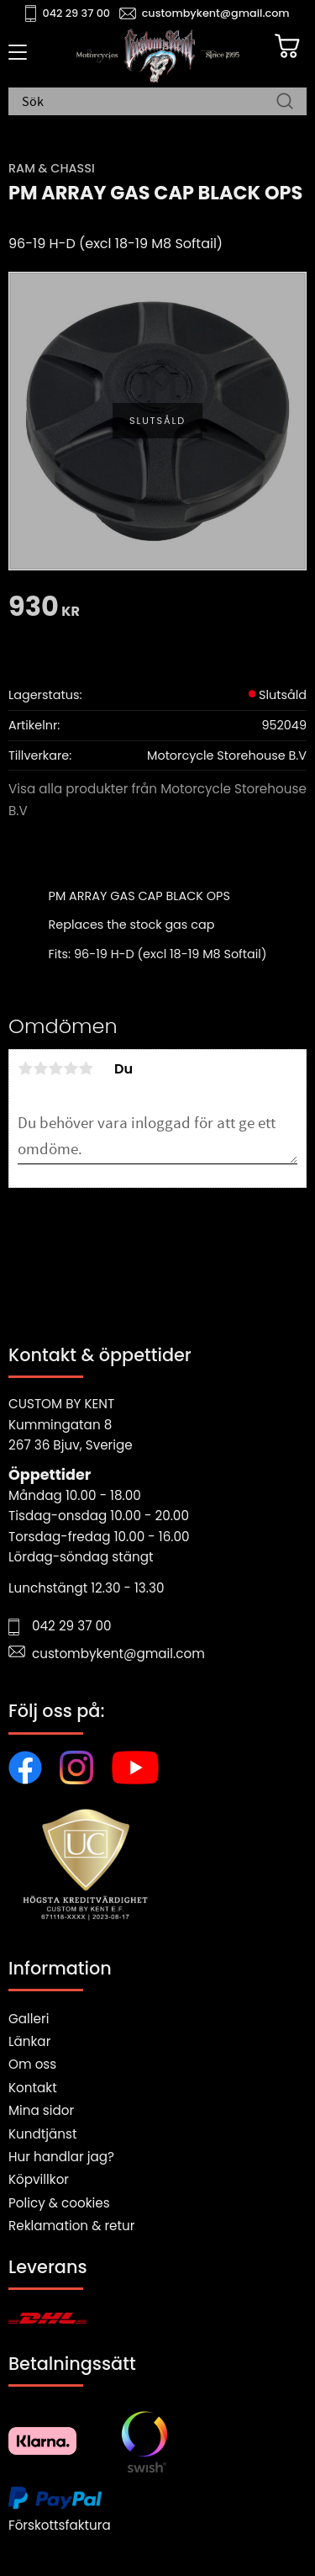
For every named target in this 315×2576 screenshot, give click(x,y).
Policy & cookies (59, 2203)
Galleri (28, 2018)
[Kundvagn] (287, 46)
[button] (14, 58)
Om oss (32, 2064)
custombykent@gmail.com (216, 13)
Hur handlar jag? (61, 2156)
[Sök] (284, 103)
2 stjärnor (40, 1068)
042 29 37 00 (77, 13)
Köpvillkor (38, 2179)
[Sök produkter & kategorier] (149, 103)
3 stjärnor (55, 1068)
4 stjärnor (70, 1068)
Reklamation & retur (71, 2225)
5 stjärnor (85, 1068)
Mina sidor (41, 2110)
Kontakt (32, 2087)
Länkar (29, 2041)
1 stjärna (25, 1068)
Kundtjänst (42, 2134)
